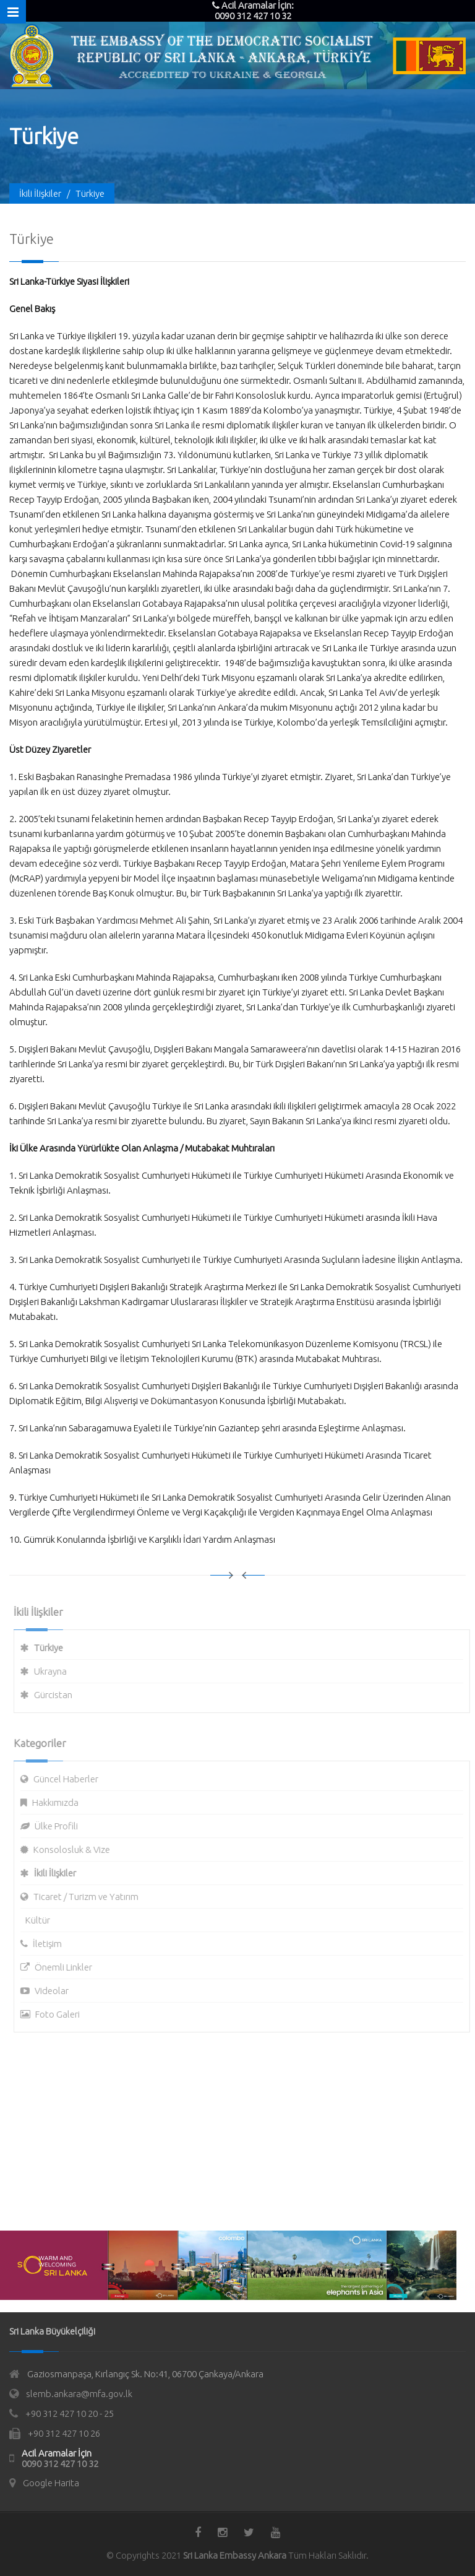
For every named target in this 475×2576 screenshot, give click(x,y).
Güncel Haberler (70, 1779)
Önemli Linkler (67, 1967)
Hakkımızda (59, 1802)
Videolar (56, 1990)
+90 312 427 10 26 (64, 2433)
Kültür (42, 1920)
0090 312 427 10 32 (60, 2463)
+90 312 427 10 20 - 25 (69, 2413)
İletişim (51, 1943)
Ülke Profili (60, 1826)
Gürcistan (57, 1694)
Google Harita (51, 2483)
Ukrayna (54, 1671)
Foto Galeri (62, 2014)
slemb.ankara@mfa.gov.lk (79, 2393)
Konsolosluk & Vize (76, 1849)
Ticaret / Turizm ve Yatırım (90, 1896)
